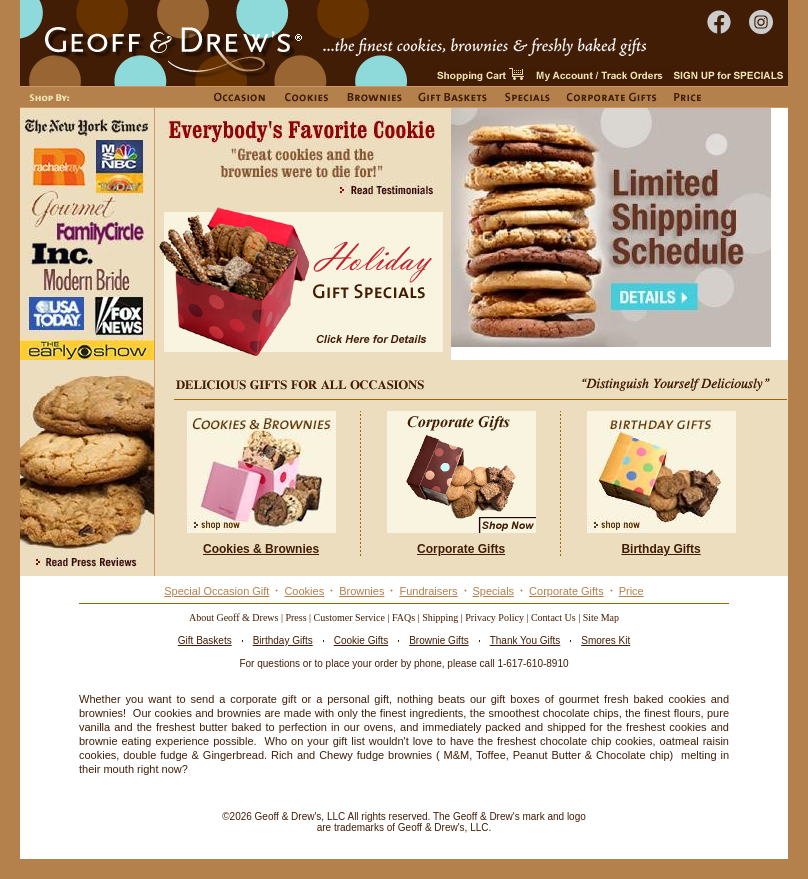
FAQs (403, 617)
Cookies (304, 591)
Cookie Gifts (361, 640)
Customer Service (349, 617)
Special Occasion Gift (216, 591)
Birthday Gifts (283, 640)
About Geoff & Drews (234, 617)
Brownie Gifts (438, 640)
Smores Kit (605, 640)
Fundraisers (428, 591)
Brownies (361, 591)
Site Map (601, 617)
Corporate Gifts (566, 591)
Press (295, 617)
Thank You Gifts (525, 640)
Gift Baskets (205, 640)
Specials (494, 591)
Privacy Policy (494, 617)
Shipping (440, 617)
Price (631, 591)
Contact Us (553, 617)
